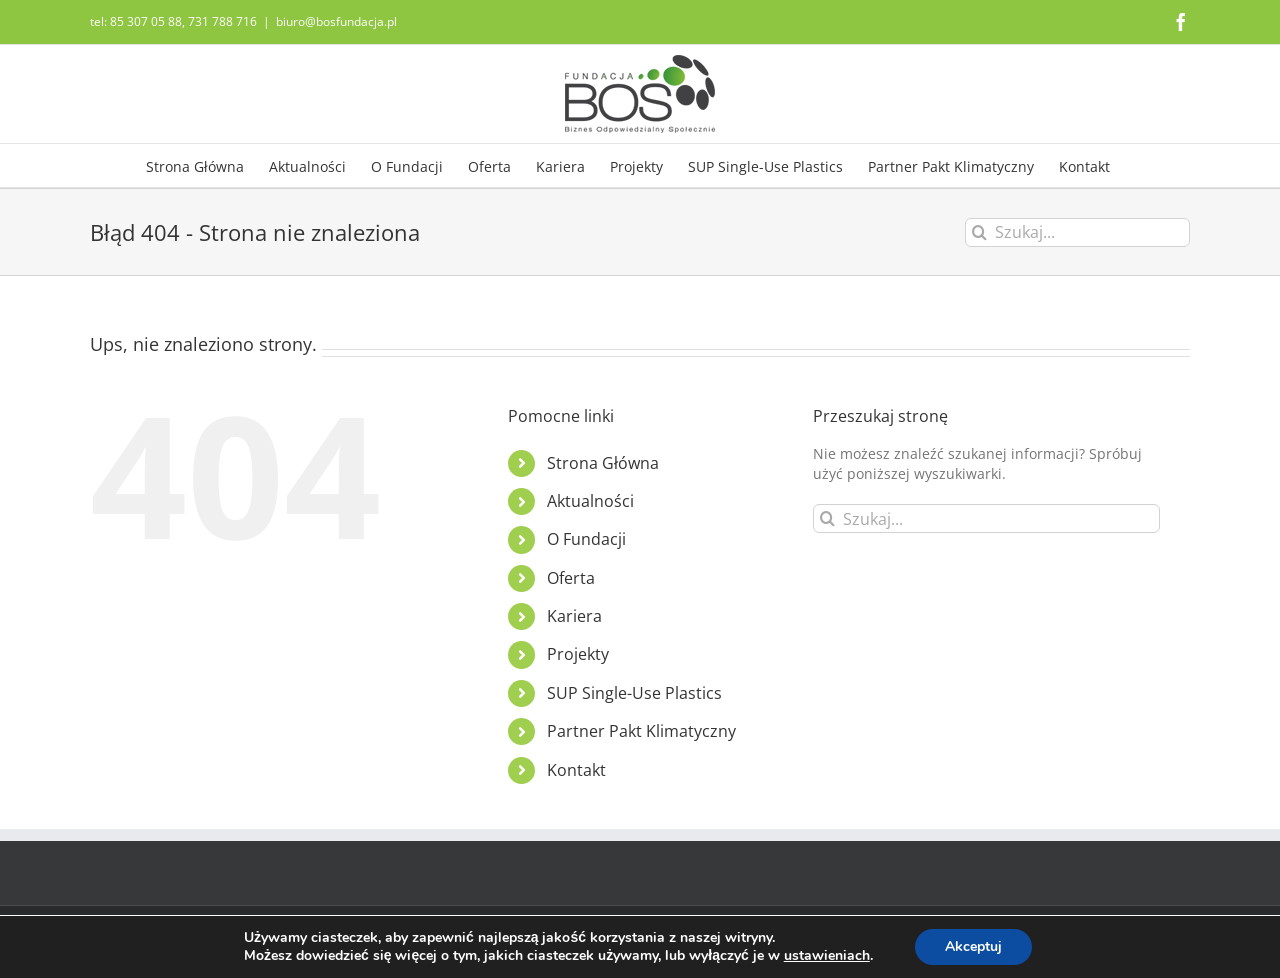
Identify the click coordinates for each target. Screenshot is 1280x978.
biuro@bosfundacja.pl (336, 21)
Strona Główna (603, 463)
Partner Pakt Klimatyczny (641, 731)
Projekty (578, 654)
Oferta (571, 578)
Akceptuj (973, 946)
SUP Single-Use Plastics (634, 693)
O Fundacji (586, 539)
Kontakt (576, 770)
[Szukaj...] (1077, 232)
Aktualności (590, 501)
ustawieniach (827, 956)
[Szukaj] (979, 232)
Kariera (574, 616)
